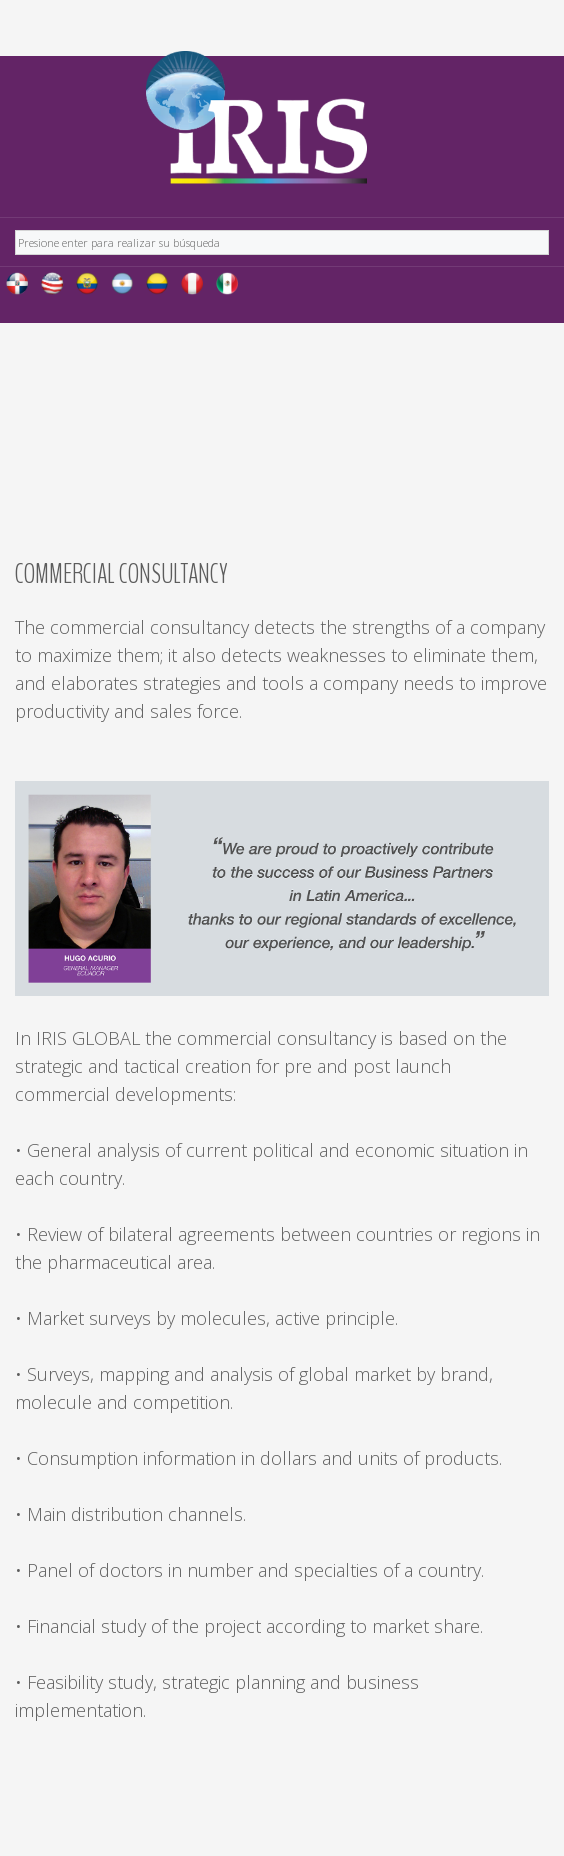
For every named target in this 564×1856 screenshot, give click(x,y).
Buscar (15, 227)
